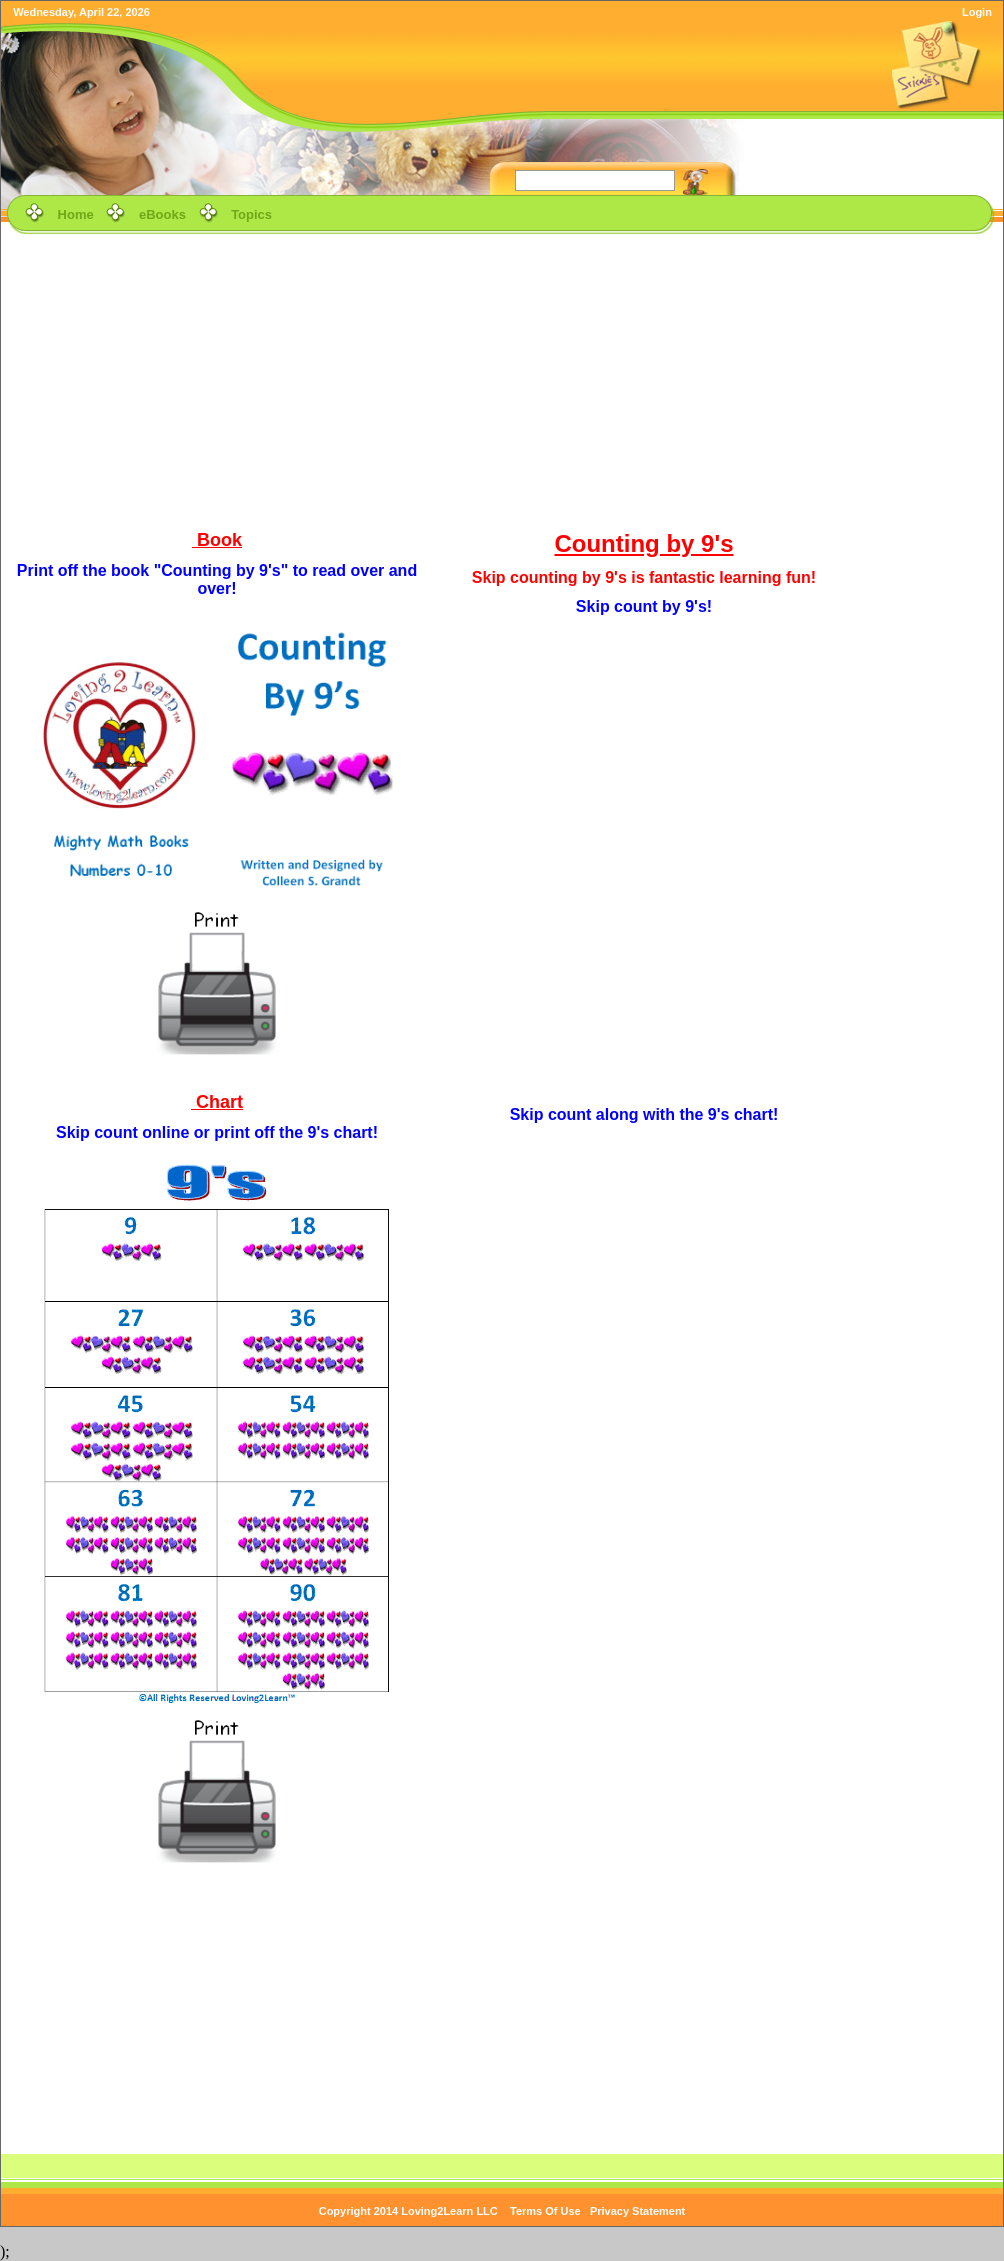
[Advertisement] (502, 379)
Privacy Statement (637, 2211)
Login (977, 12)
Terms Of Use (545, 2211)
